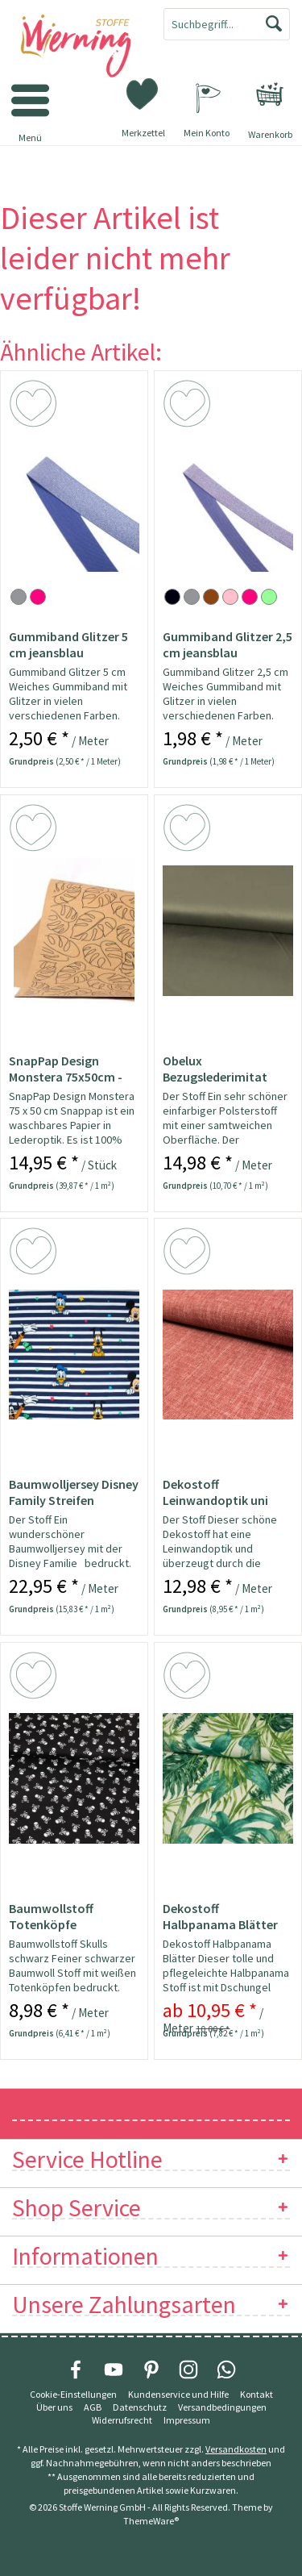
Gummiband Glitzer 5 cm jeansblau (68, 644)
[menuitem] (270, 94)
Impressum (186, 2420)
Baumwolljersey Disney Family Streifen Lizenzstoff (74, 1492)
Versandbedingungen (222, 2407)
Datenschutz (140, 2407)
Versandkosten (236, 2449)
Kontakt (256, 2394)
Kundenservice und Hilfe (178, 2394)
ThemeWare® (151, 2521)
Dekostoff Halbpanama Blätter (220, 1916)
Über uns (54, 2407)
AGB (92, 2407)
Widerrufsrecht (122, 2420)
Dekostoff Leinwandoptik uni (215, 1492)
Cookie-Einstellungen (73, 2394)
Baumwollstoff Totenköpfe (51, 1916)
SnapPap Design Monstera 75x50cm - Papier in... (65, 1068)
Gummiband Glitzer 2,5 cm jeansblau (227, 644)
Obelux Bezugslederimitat (215, 1068)
